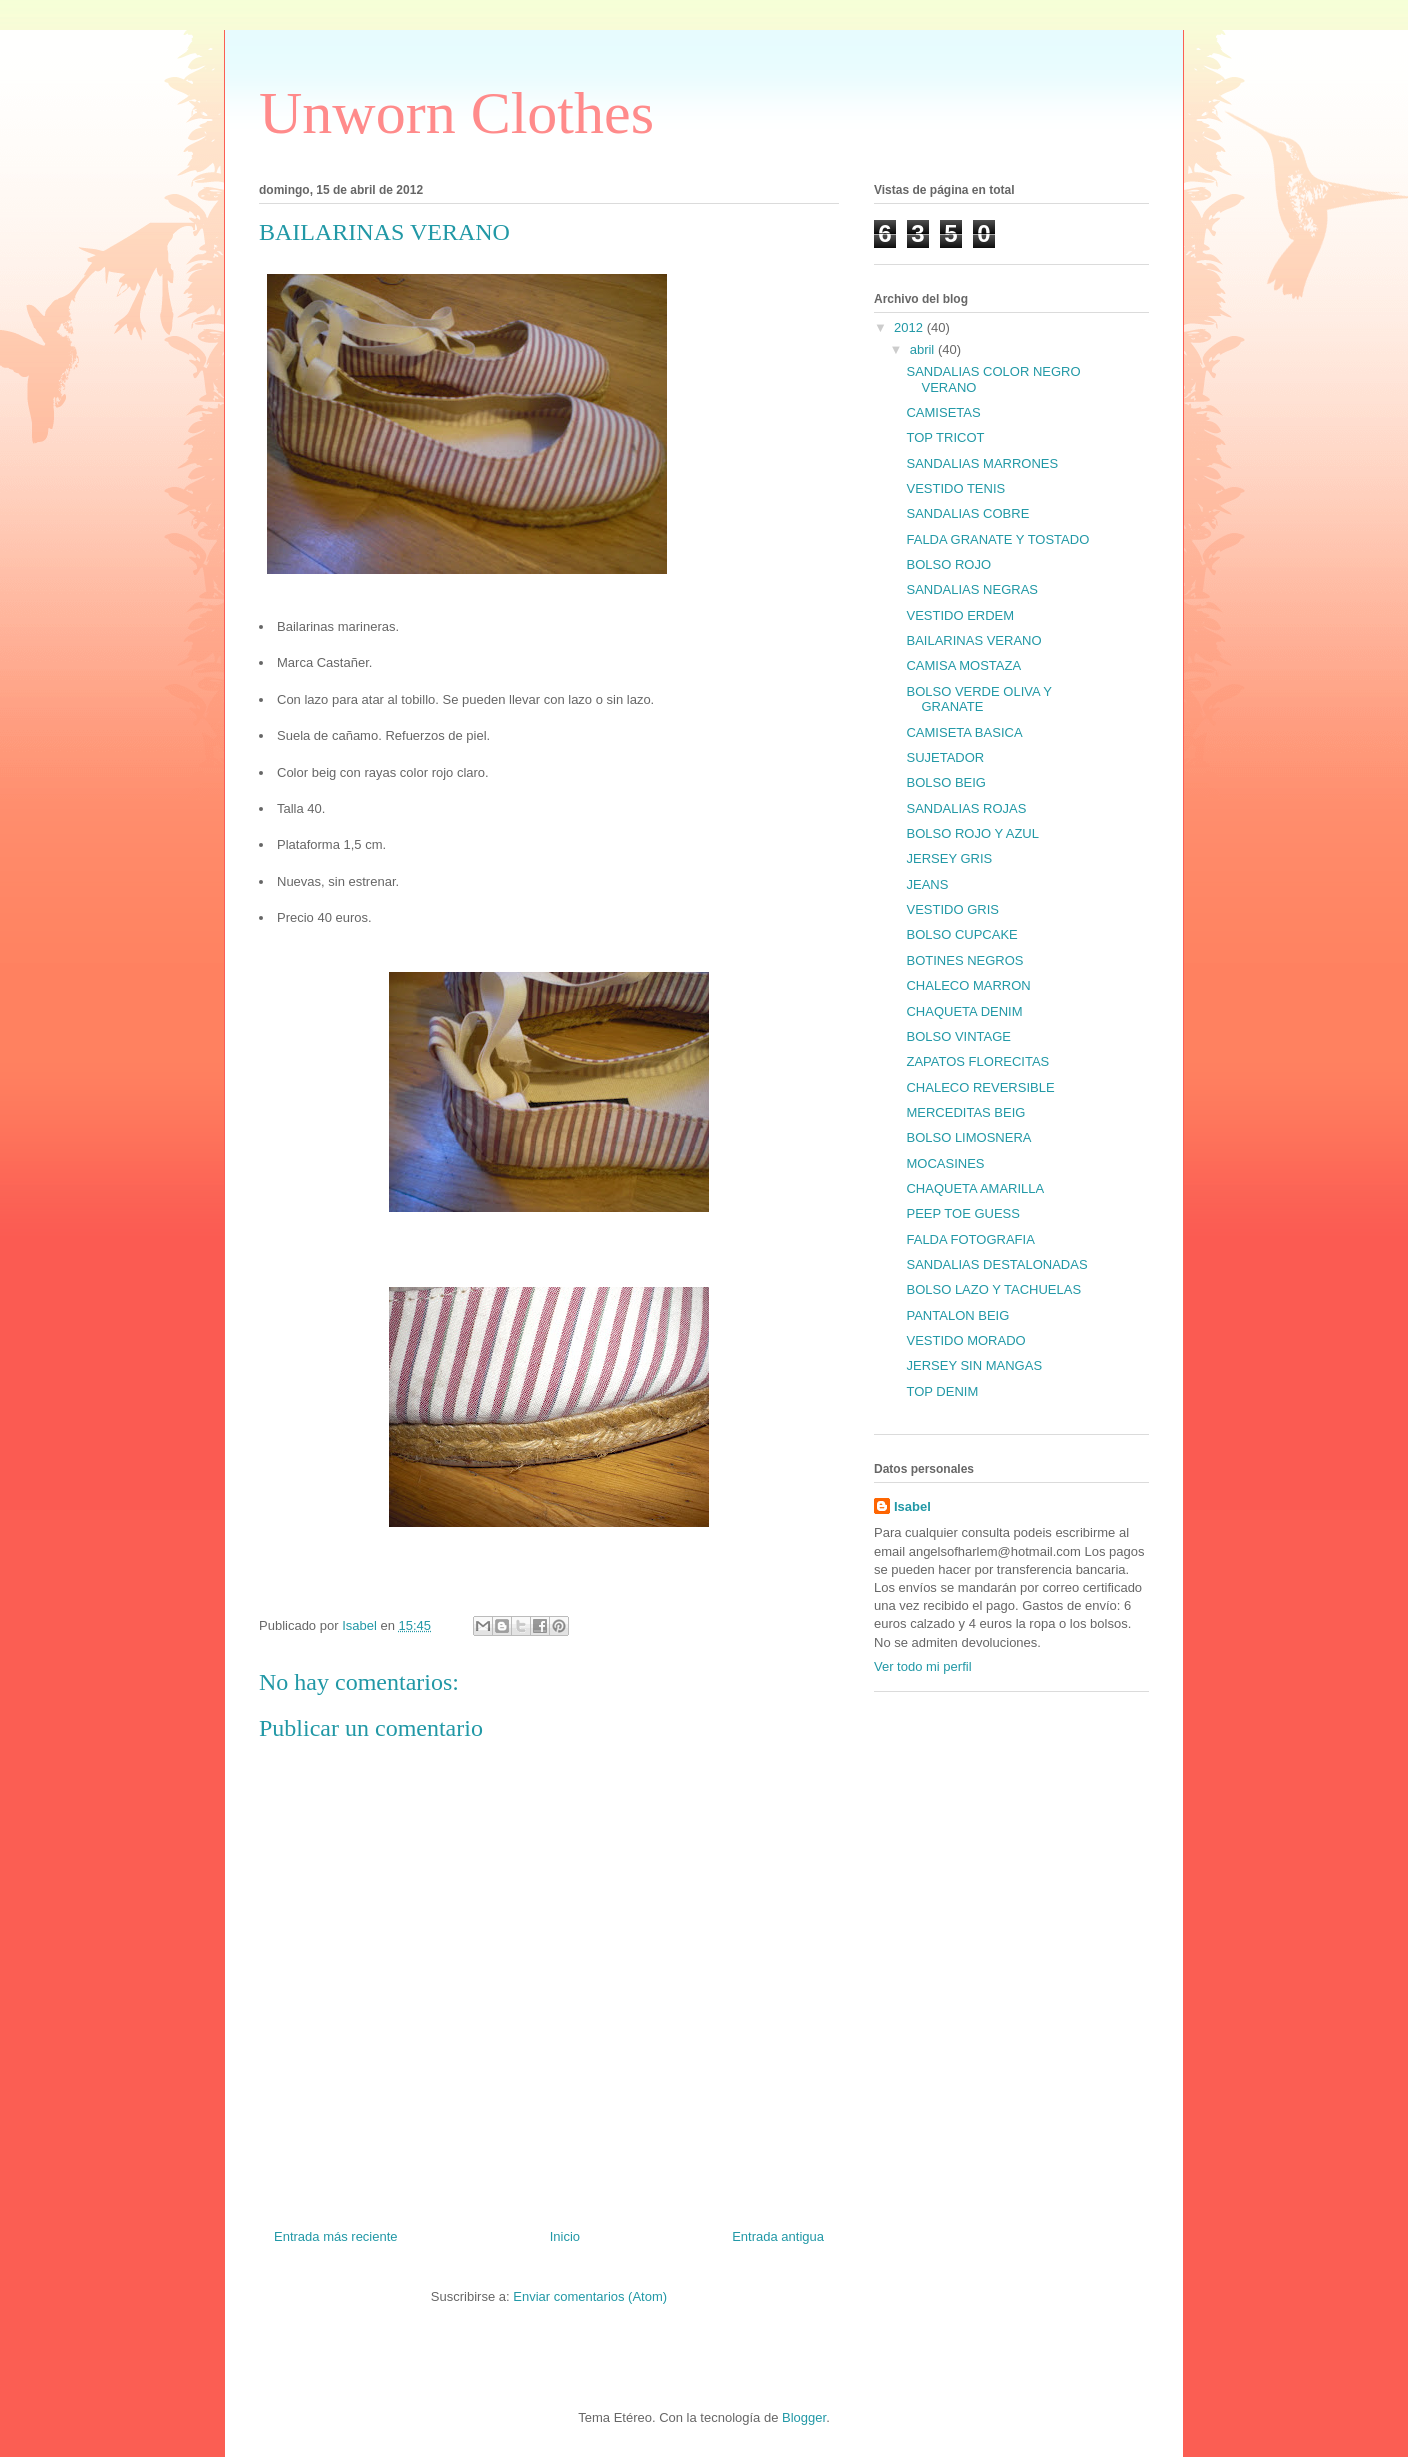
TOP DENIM (942, 1391)
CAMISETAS (943, 412)
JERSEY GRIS (949, 858)
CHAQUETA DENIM (964, 1011)
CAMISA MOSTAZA (963, 665)
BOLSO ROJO (948, 564)
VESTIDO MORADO (965, 1340)
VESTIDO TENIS (955, 488)
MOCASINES (945, 1163)
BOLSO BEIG (945, 782)
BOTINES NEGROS (964, 960)
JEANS (927, 884)
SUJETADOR (945, 757)
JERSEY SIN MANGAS (974, 1365)
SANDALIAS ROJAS (966, 808)
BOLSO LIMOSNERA (968, 1137)
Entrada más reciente (336, 2236)
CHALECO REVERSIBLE (980, 1087)
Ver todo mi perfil (923, 1666)
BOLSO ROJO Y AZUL (972, 833)
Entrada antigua (778, 2236)
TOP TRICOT (945, 437)
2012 (910, 327)
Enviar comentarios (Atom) (590, 2296)
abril (924, 349)
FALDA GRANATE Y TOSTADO (997, 539)
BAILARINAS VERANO (973, 640)
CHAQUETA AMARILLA (975, 1188)
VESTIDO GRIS (952, 909)
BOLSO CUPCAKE (961, 934)
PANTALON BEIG (957, 1315)
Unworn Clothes (456, 113)
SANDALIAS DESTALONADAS (996, 1264)
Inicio (565, 2236)
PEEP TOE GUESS (962, 1213)
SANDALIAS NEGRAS (972, 589)
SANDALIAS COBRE (967, 513)
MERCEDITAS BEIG (965, 1112)
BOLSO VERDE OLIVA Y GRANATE (978, 699)
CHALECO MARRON (968, 985)
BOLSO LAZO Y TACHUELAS (993, 1289)
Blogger (804, 2417)
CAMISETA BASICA (964, 732)
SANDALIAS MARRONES (982, 463)
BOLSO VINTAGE (958, 1036)
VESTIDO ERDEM (960, 615)
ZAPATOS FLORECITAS (977, 1061)
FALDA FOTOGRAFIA (970, 1239)
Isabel (912, 1506)
